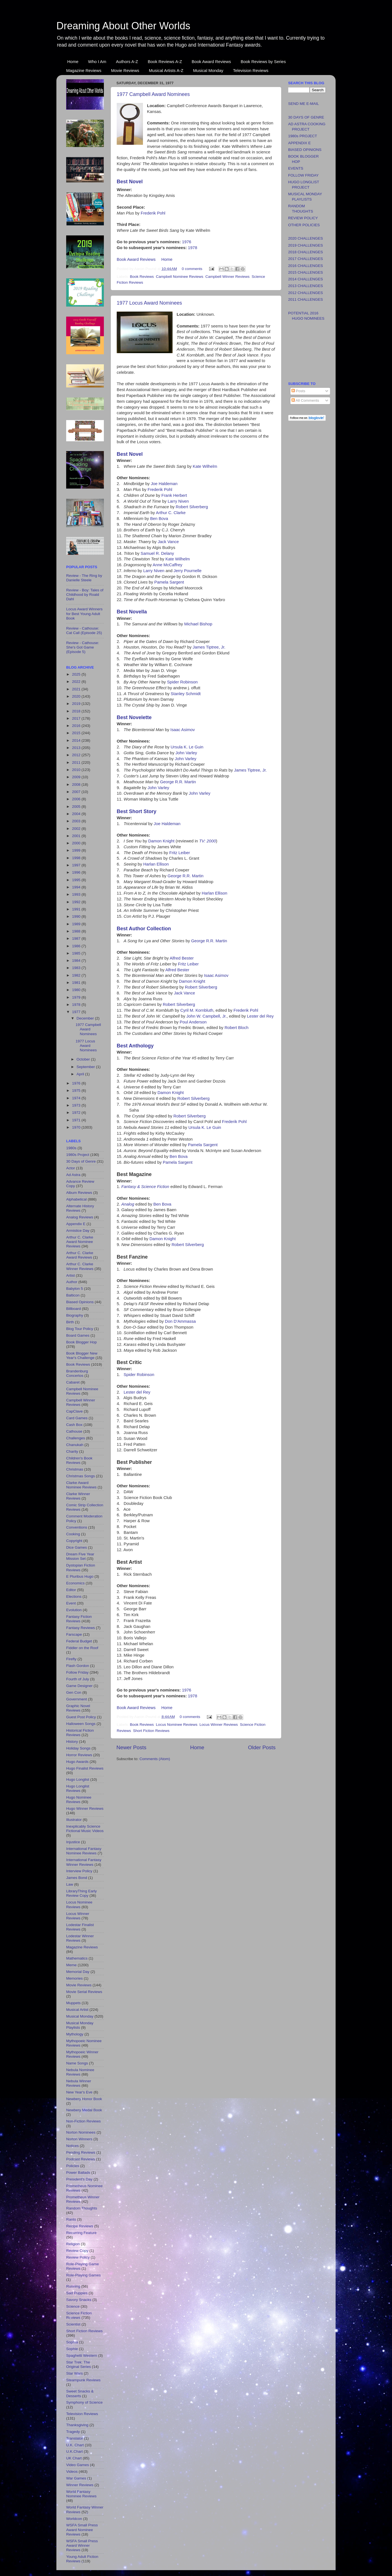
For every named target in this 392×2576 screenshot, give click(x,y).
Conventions (76, 1527)
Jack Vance (168, 541)
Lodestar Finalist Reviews (80, 1927)
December (86, 1018)
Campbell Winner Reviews (227, 276)
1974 (77, 1098)
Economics (75, 1583)
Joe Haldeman (164, 483)
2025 (77, 674)
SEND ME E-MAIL (303, 104)
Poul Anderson (193, 1022)
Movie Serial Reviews (84, 1992)
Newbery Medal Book (84, 2110)
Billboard (73, 1309)
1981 (77, 982)
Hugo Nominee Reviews (78, 1799)
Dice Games (76, 1547)
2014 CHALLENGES (305, 279)
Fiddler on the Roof (82, 1648)
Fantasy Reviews (80, 1628)
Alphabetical (76, 1199)
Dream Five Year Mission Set (80, 1556)
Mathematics (77, 1958)
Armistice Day (77, 1230)
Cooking (73, 1534)
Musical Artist (77, 2010)
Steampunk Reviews (83, 2380)
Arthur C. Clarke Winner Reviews (80, 1266)
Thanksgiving (77, 2425)
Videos (72, 2471)
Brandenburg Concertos (77, 1373)
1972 (77, 1112)
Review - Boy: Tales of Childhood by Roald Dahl (84, 594)
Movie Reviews (125, 70)
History (72, 1741)
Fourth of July (77, 1679)
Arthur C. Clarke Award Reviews (79, 1255)
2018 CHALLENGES (305, 252)
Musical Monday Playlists (80, 2025)
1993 (77, 894)
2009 (77, 777)
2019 (77, 704)
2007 (77, 792)
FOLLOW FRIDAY (303, 175)
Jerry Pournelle (188, 570)
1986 (77, 946)
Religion (73, 2244)
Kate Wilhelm (205, 466)
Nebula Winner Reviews (78, 2083)
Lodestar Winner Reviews (80, 1938)
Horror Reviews (79, 1755)
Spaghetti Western (81, 2355)
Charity (72, 1451)
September (86, 1067)
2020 (77, 696)
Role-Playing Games (83, 2275)
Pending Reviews (80, 2152)
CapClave (74, 1411)
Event (71, 1603)
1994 (77, 887)
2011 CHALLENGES (305, 299)
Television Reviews (251, 70)
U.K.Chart (74, 2451)
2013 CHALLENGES (305, 286)
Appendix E (75, 1224)
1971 (77, 1120)
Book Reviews (142, 276)
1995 (77, 880)
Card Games (77, 1418)
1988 (77, 931)
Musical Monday (208, 70)
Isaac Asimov (182, 729)
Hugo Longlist (77, 1779)
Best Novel (130, 181)
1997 (77, 865)
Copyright (74, 1541)
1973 (77, 1105)
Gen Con (73, 1692)
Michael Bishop (198, 624)
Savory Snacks (78, 2300)
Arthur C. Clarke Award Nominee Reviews (79, 1241)
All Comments (305, 400)
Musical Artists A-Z (166, 70)
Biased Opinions (80, 1302)
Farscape (74, 1634)
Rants (71, 2219)
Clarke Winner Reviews (78, 1496)
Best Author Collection (144, 928)
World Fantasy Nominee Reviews (81, 2494)
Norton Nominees (80, 2132)
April (81, 1074)
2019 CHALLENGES (305, 245)
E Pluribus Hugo (80, 1576)
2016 (77, 726)
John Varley (186, 753)
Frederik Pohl (153, 213)
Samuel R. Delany (157, 553)
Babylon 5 (74, 1288)
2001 (77, 836)
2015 (77, 733)
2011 (77, 762)
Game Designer (79, 1686)
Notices (72, 2146)
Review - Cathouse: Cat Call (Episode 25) (84, 630)
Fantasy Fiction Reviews (79, 1618)
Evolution (74, 1610)
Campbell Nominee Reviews (179, 276)
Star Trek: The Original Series (78, 2364)
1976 (186, 242)
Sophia (72, 2342)
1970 (77, 1127)
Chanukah (74, 1445)
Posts (298, 391)
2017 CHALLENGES (305, 259)
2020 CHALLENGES (305, 238)
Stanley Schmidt (185, 693)
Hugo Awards (77, 1762)
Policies (72, 2166)
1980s (71, 1148)
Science (73, 2306)
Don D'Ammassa (180, 1321)
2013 (77, 748)
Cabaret (73, 1382)
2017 (77, 718)
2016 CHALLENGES (305, 266)
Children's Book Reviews (79, 1460)
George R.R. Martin (178, 782)
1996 (77, 872)
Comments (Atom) (155, 1759)
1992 (77, 902)
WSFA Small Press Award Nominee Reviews (82, 2529)
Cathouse (74, 1431)
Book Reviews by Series (263, 61)
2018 (77, 711)
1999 (77, 850)
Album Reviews (79, 1193)
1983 (77, 968)
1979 (77, 997)
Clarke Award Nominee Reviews (81, 1485)
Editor (71, 1590)
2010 (77, 770)
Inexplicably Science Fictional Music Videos (85, 1828)
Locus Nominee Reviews (176, 1724)
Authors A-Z (127, 61)
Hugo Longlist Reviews (77, 1788)
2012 (77, 755)
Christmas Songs (80, 1476)
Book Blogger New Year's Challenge (81, 1355)
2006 (77, 799)
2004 (77, 814)
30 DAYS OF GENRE (306, 117)
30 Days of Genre (81, 1161)
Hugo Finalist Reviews (85, 1768)
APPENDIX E (299, 143)
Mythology (74, 2034)
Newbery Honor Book (84, 2099)
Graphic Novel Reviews (78, 1708)
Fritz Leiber (179, 852)
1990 (77, 916)
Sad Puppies (77, 2293)
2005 (77, 806)
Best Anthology (135, 1046)
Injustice (73, 1842)
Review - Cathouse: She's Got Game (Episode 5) (82, 647)
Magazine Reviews (83, 70)
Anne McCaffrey (167, 565)
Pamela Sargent (169, 582)
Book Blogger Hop (81, 1342)
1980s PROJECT (302, 136)
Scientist (73, 2324)
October (84, 1059)
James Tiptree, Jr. (209, 647)
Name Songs (77, 2063)
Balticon (73, 1295)
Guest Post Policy (81, 1717)
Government (76, 1699)
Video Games (77, 2465)
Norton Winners (79, 2139)
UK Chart (74, 2458)
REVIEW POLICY (303, 218)
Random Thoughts (81, 2208)
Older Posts (262, 1747)
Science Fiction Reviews (79, 2315)
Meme (71, 1965)
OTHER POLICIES (304, 225)
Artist (70, 1275)
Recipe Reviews (79, 2226)
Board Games (77, 1335)
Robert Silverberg (192, 507)
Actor (70, 1168)
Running (73, 2286)
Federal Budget (79, 1641)
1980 (77, 990)
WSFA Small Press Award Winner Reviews (82, 2545)
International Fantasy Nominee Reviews (83, 1851)
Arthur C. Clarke (170, 512)
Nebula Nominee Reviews (80, 2072)
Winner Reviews (80, 2485)
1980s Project (77, 1155)
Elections (74, 1596)
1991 (77, 909)
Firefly (71, 1659)
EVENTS (295, 168)
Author (71, 1282)
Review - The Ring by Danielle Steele (84, 577)
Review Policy (78, 2257)
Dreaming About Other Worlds (123, 26)
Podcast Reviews (80, 2159)
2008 (77, 784)
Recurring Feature (81, 2233)
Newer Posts (131, 1747)
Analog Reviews (79, 1217)
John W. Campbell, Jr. (206, 1016)
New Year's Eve (79, 2092)
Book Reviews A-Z (165, 61)
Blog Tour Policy (79, 1329)
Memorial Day (77, 1972)
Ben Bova (159, 518)
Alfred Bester (182, 958)
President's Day (79, 2179)
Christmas (74, 1469)
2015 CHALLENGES (305, 272)
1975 (77, 1090)
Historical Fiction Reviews (80, 1732)
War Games (76, 2478)
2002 (77, 828)
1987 (77, 938)
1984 (77, 960)
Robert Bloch (236, 1027)
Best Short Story (136, 811)
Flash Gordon (77, 1666)
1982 (77, 975)
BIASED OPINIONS (304, 150)
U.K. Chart (75, 2445)
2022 (77, 681)
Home (72, 61)
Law (69, 1884)
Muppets (73, 2003)
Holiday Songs (78, 1748)
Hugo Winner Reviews (85, 1808)
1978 (192, 247)
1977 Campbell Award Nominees (153, 94)
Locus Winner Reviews (218, 1724)
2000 (77, 843)
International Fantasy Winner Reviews (83, 1862)
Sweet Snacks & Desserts (80, 2393)
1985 (77, 953)
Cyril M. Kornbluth (196, 1010)
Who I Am (97, 61)
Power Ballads (78, 2172)
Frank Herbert (174, 495)
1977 (77, 1012)
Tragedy (73, 2432)
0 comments (192, 269)
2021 (77, 689)
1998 (77, 858)
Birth (70, 1322)
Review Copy (77, 2251)
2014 (77, 740)
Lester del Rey (260, 1016)
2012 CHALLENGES (305, 293)
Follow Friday (77, 1672)
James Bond (76, 1878)
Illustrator (74, 1820)
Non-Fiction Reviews (83, 2121)
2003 (77, 821)
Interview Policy (79, 1871)
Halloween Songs (80, 1724)
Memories (74, 1978)
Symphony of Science (84, 2402)
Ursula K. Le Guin (187, 747)
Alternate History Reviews (80, 1208)
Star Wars (74, 2373)
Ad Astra (73, 1175)
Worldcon (74, 2519)
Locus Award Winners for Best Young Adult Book (84, 613)
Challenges (75, 1438)
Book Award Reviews (211, 61)
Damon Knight (161, 841)
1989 (77, 924)
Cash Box (74, 1425)
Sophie (72, 2349)
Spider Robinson (182, 682)
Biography (74, 1315)
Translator (74, 2438)
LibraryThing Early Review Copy (81, 1893)
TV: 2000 (207, 841)
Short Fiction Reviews (151, 1731)
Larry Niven (178, 501)
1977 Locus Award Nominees (149, 303)
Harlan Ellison (156, 864)
